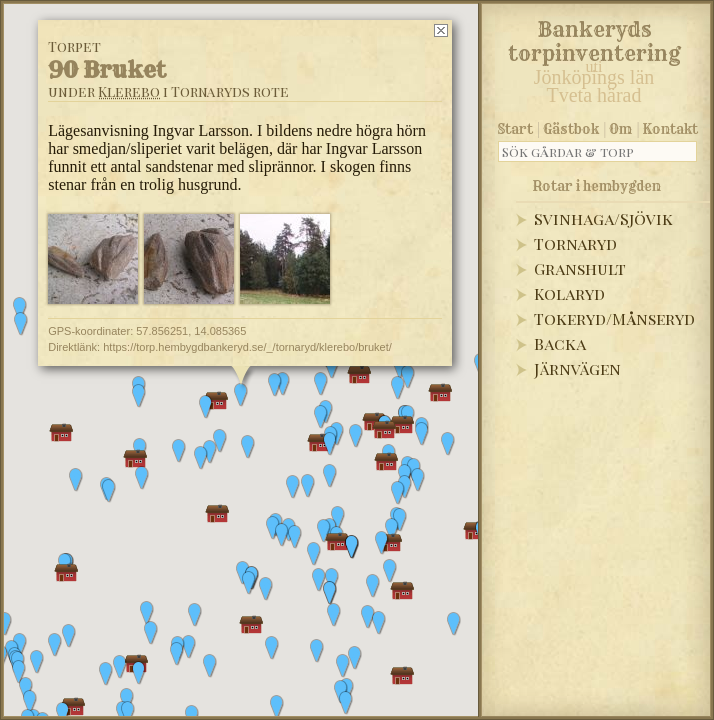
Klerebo (129, 91)
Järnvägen (577, 368)
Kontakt (670, 129)
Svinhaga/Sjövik (603, 218)
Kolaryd (569, 293)
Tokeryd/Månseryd (614, 318)
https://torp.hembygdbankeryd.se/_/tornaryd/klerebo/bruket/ (247, 347)
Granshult (580, 268)
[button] (30, 702)
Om (620, 129)
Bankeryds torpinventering (594, 38)
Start (515, 129)
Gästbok (571, 129)
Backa (560, 343)
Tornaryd (575, 243)
